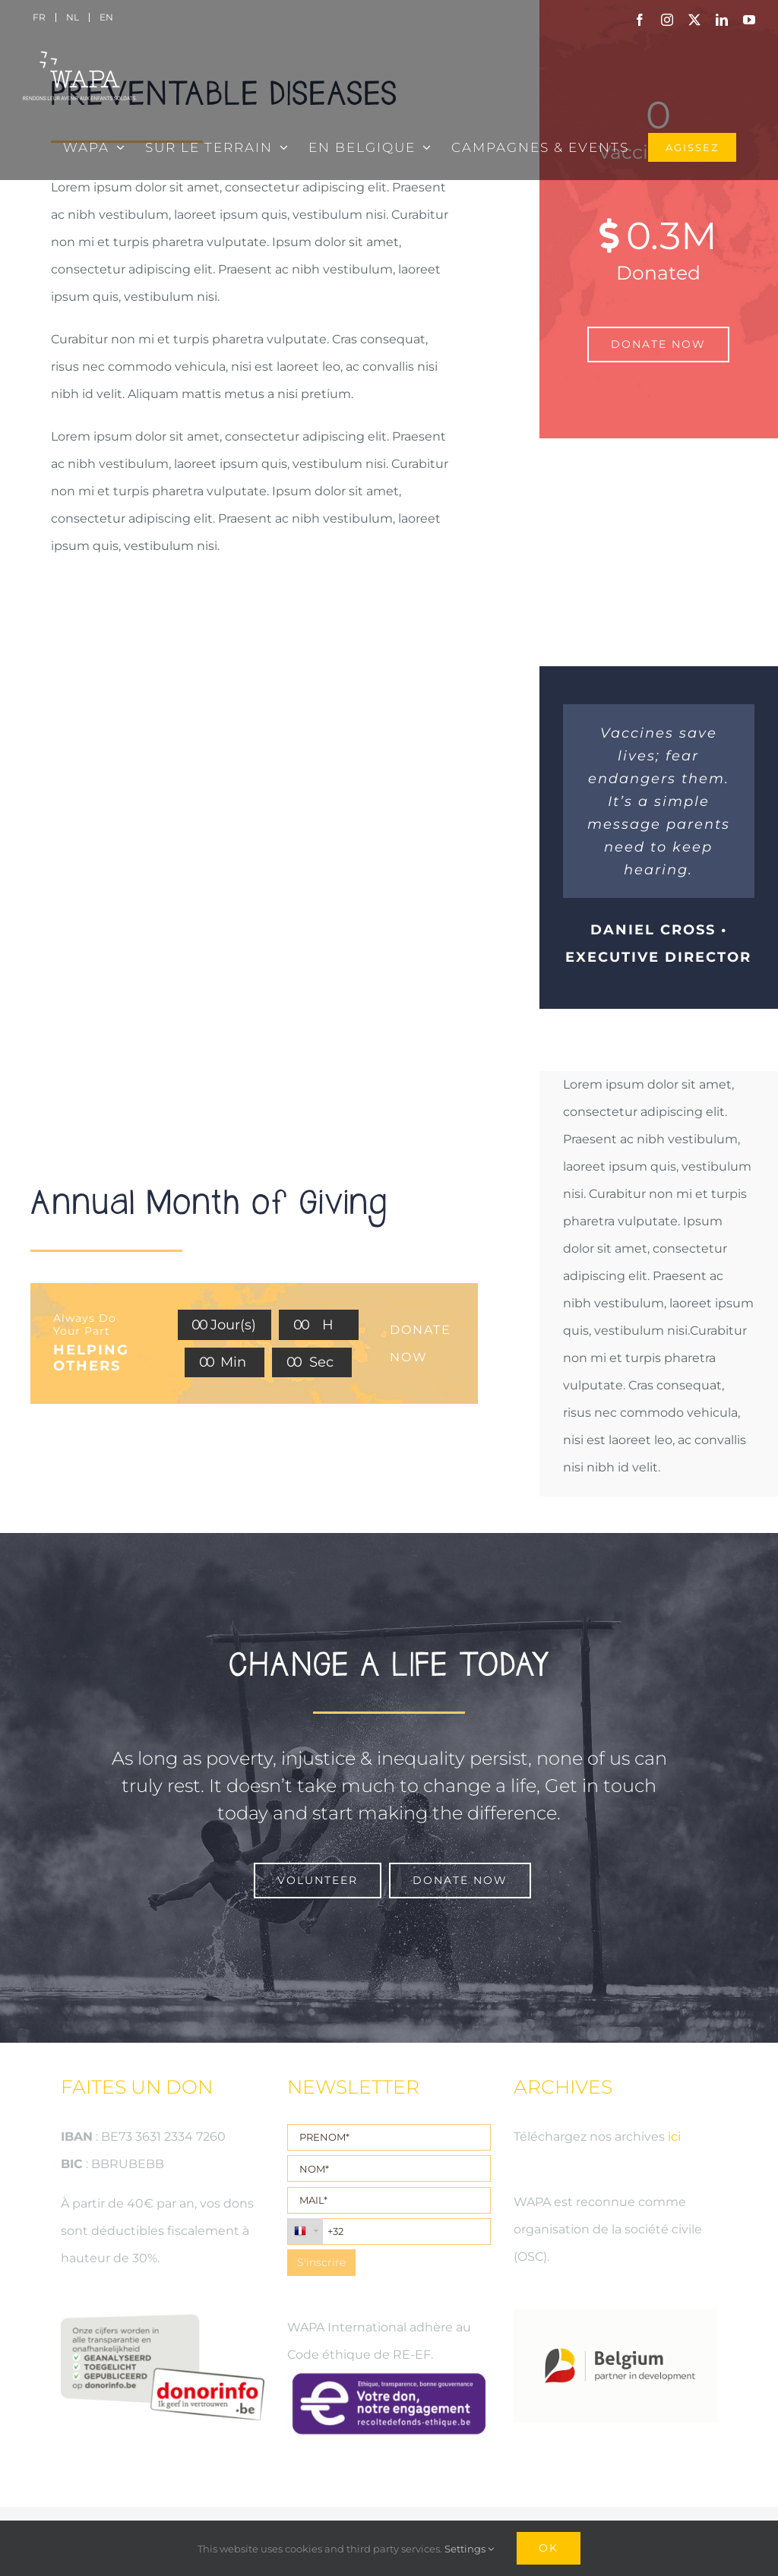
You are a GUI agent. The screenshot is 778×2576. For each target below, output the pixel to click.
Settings (469, 2549)
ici (674, 2136)
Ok (548, 2548)
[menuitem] (39, 17)
